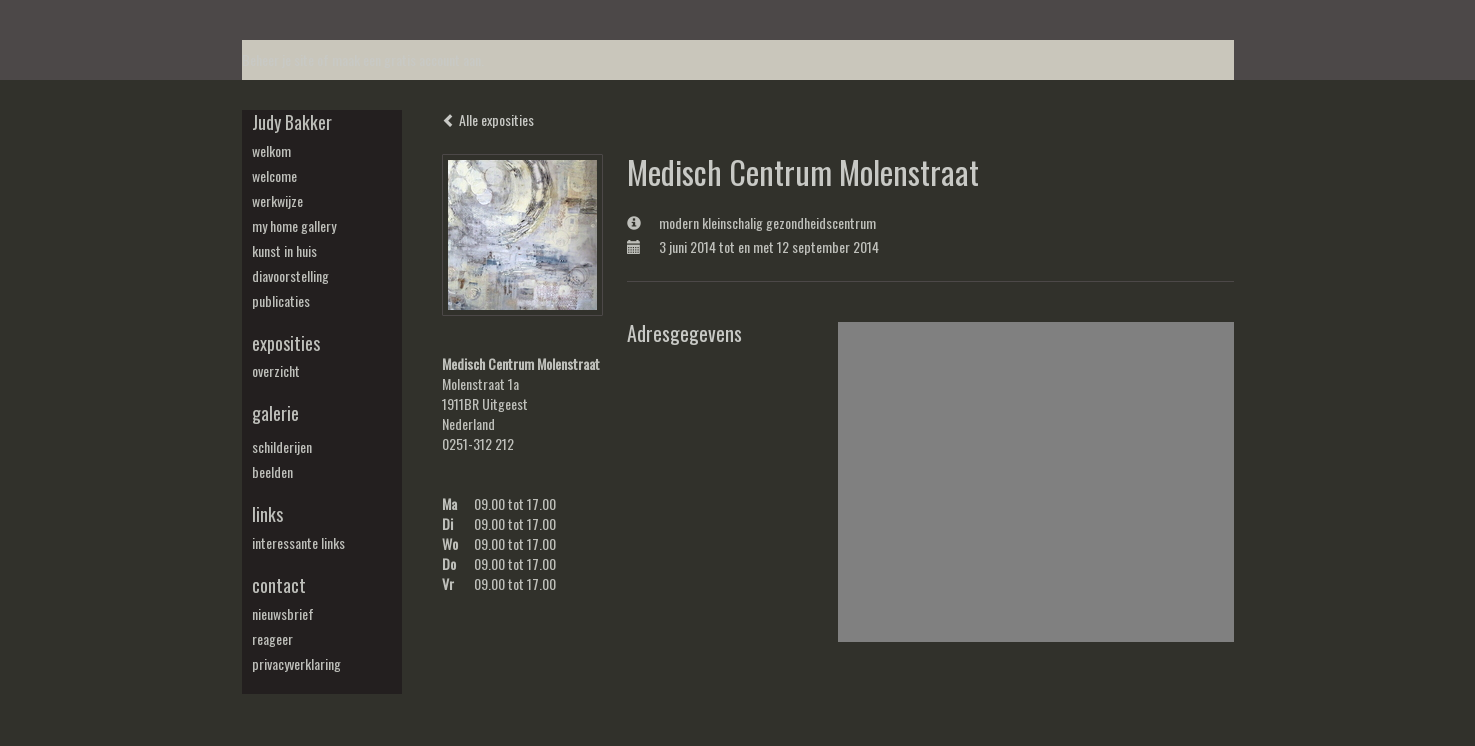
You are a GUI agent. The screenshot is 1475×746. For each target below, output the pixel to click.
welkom (271, 151)
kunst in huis (284, 251)
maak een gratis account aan (406, 59)
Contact (279, 585)
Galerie (275, 413)
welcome (274, 176)
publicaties (281, 301)
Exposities (286, 343)
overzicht (276, 371)
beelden (272, 472)
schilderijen (282, 447)
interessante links (298, 543)
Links (267, 514)
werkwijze (277, 201)
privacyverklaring (296, 664)
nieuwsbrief (283, 614)
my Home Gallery (294, 226)
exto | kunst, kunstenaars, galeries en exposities (298, 20)
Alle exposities (488, 119)
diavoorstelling (290, 276)
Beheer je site (278, 59)
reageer (272, 639)
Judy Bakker (292, 122)
